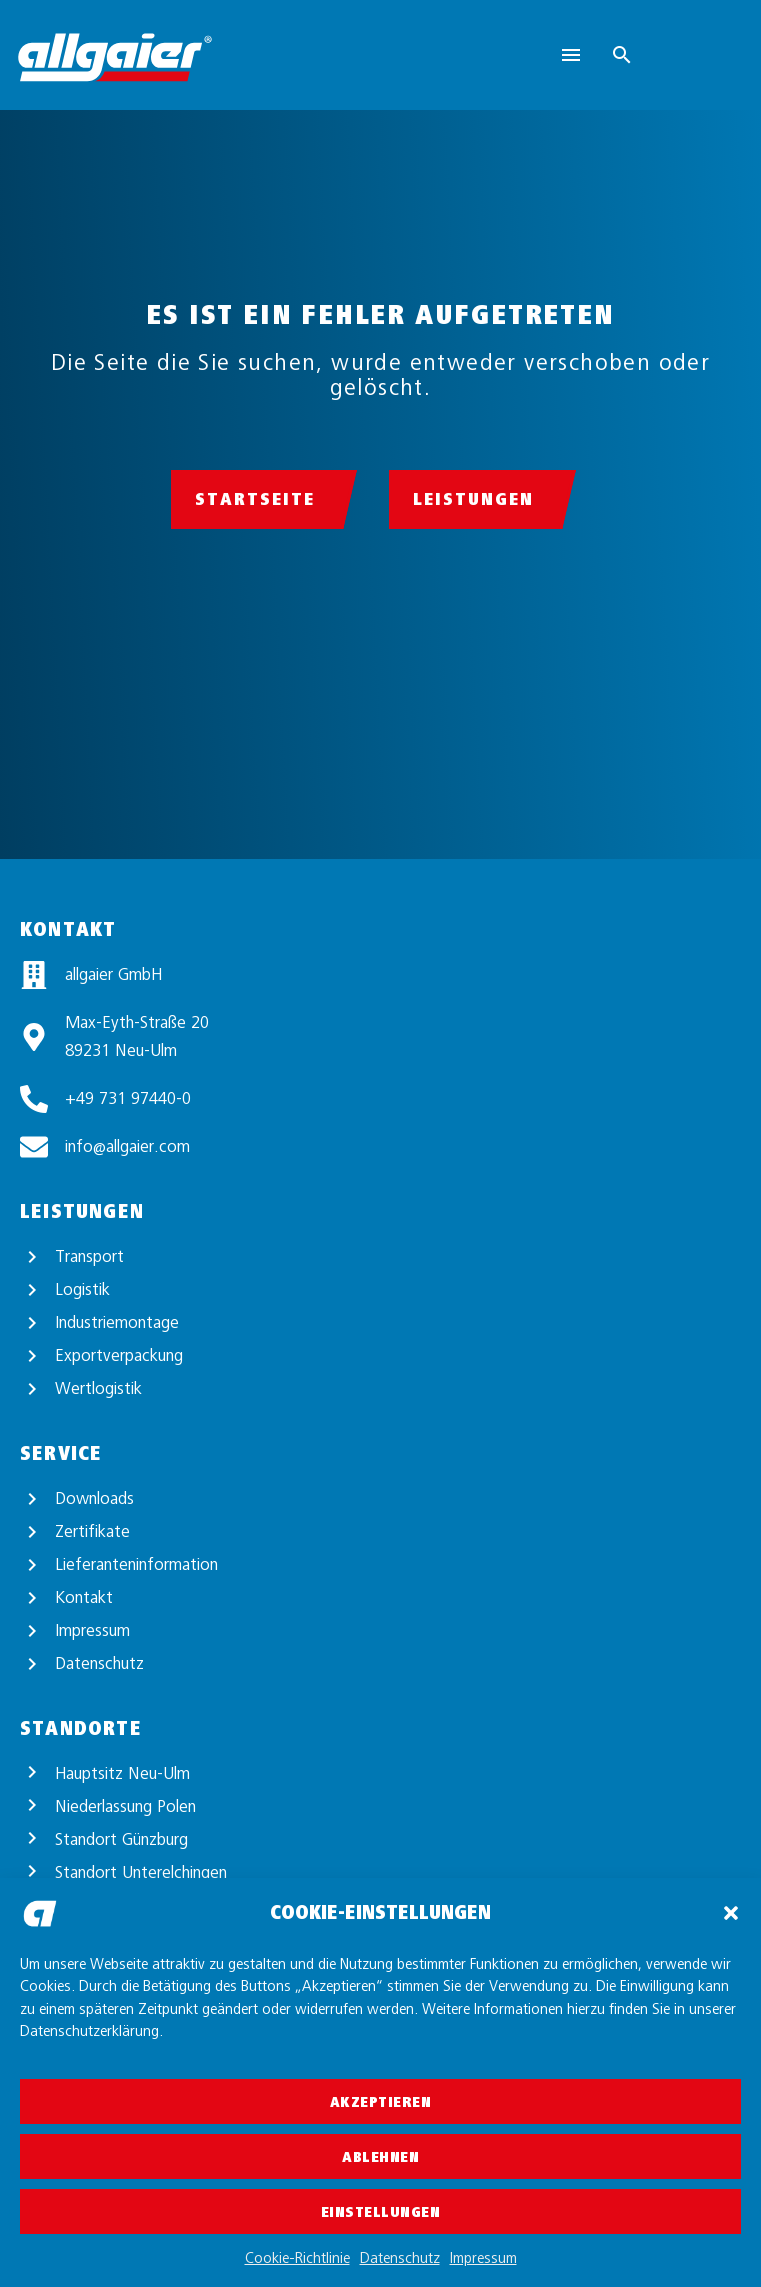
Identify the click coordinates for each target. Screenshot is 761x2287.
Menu (571, 55)
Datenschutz (400, 2258)
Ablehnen (380, 2157)
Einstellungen (381, 2212)
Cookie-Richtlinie (297, 2258)
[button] (731, 1913)
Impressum (483, 2258)
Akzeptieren (381, 2102)
